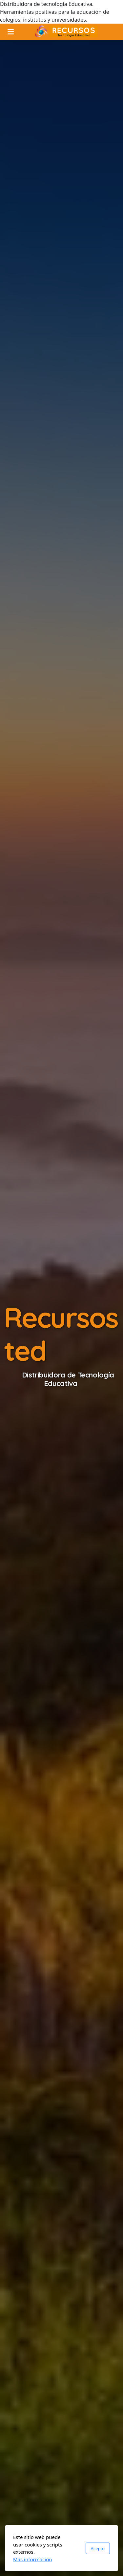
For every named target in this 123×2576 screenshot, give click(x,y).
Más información (32, 2559)
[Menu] (10, 32)
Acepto (98, 2548)
